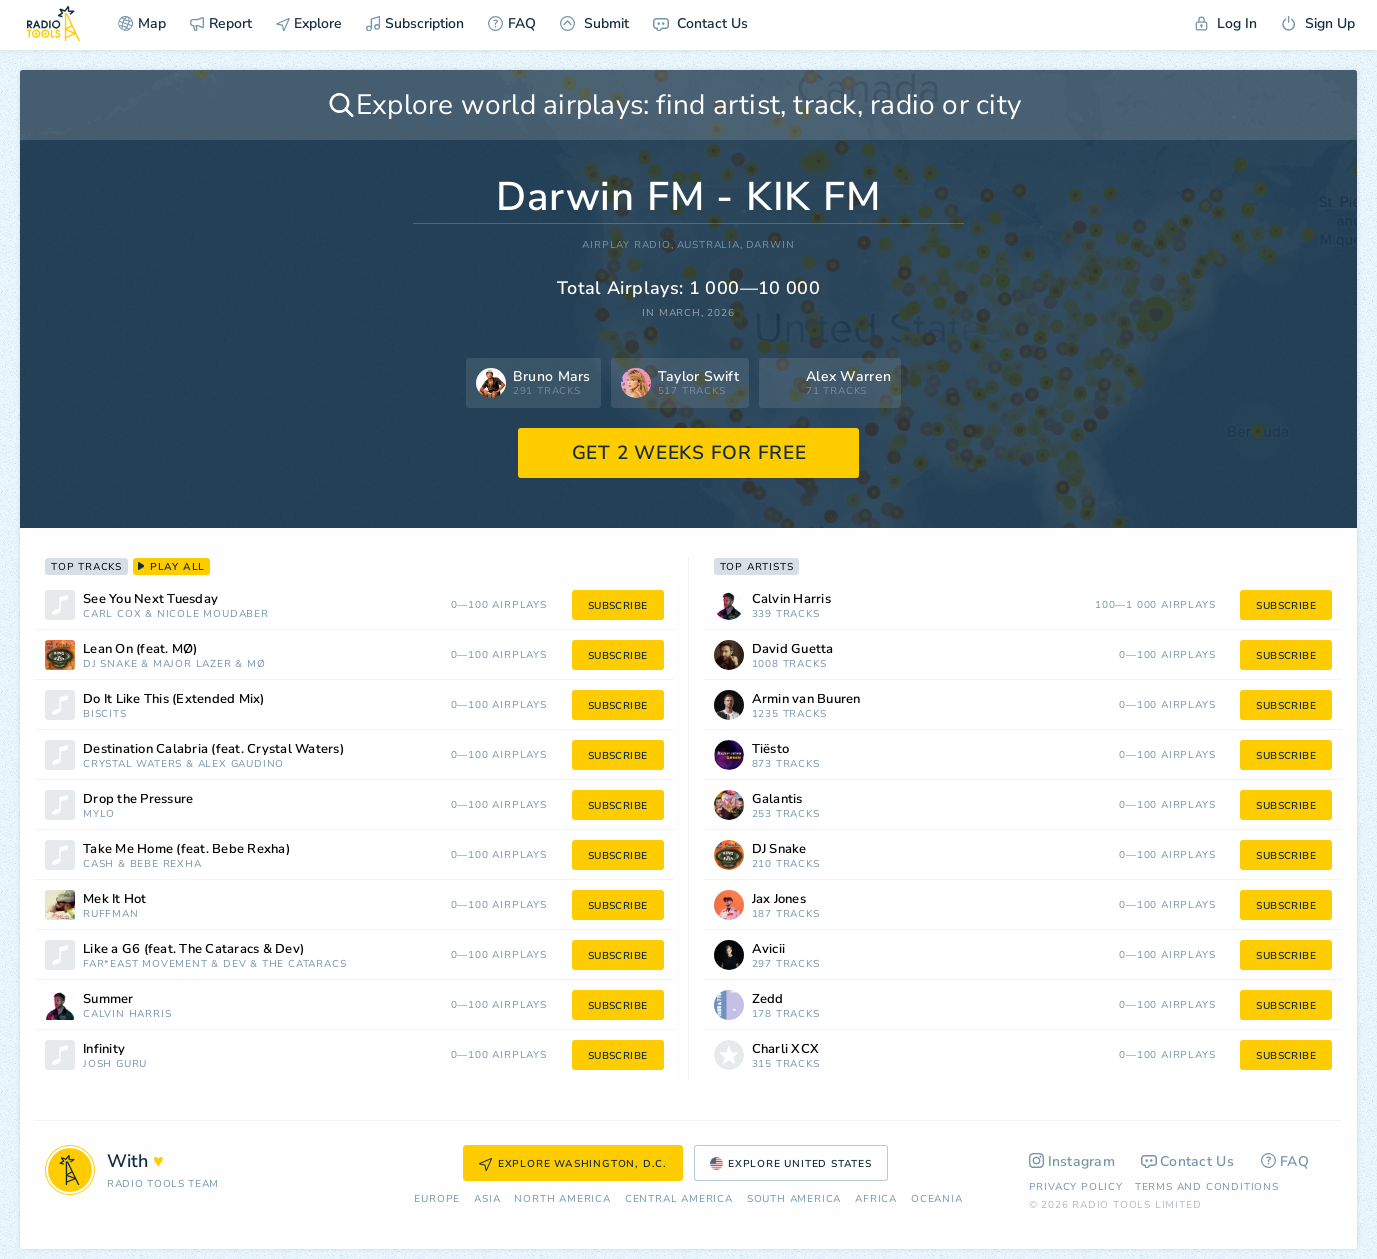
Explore (309, 23)
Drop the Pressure (138, 799)
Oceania (937, 1199)
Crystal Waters (132, 764)
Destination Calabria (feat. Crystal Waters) (213, 749)
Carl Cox (112, 614)
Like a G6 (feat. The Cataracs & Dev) (193, 949)
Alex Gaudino (241, 764)
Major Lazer (192, 664)
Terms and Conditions (1207, 1187)
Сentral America (679, 1199)
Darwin (770, 245)
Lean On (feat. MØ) (140, 649)
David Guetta (793, 649)
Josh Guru (115, 1064)
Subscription (415, 23)
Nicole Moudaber (213, 614)
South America (794, 1199)
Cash (98, 864)
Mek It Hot (115, 899)
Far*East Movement (145, 964)
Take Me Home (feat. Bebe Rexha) (186, 849)
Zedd (768, 999)
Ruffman (111, 914)
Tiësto (771, 749)
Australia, (710, 245)
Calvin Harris (127, 1014)
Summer (108, 999)
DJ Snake (110, 664)
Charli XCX (786, 1049)
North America (562, 1199)
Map (142, 23)
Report (221, 23)
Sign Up (1318, 23)
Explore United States (791, 1164)
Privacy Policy (1076, 1187)
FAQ (512, 23)
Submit (594, 23)
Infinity (104, 1049)
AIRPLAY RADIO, (627, 245)
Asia (487, 1199)
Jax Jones (779, 899)
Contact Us (700, 23)
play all (171, 567)
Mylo (99, 814)
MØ (256, 664)
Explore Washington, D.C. (573, 1164)
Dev (234, 964)
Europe (437, 1199)
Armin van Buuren (806, 699)
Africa (876, 1199)
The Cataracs (304, 964)
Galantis (777, 799)
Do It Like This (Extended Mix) (174, 699)
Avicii (769, 949)
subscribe (618, 606)
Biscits (105, 714)
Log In (1226, 23)
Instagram (1072, 1161)
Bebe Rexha (166, 864)
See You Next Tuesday (150, 599)
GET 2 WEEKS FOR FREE (689, 453)
